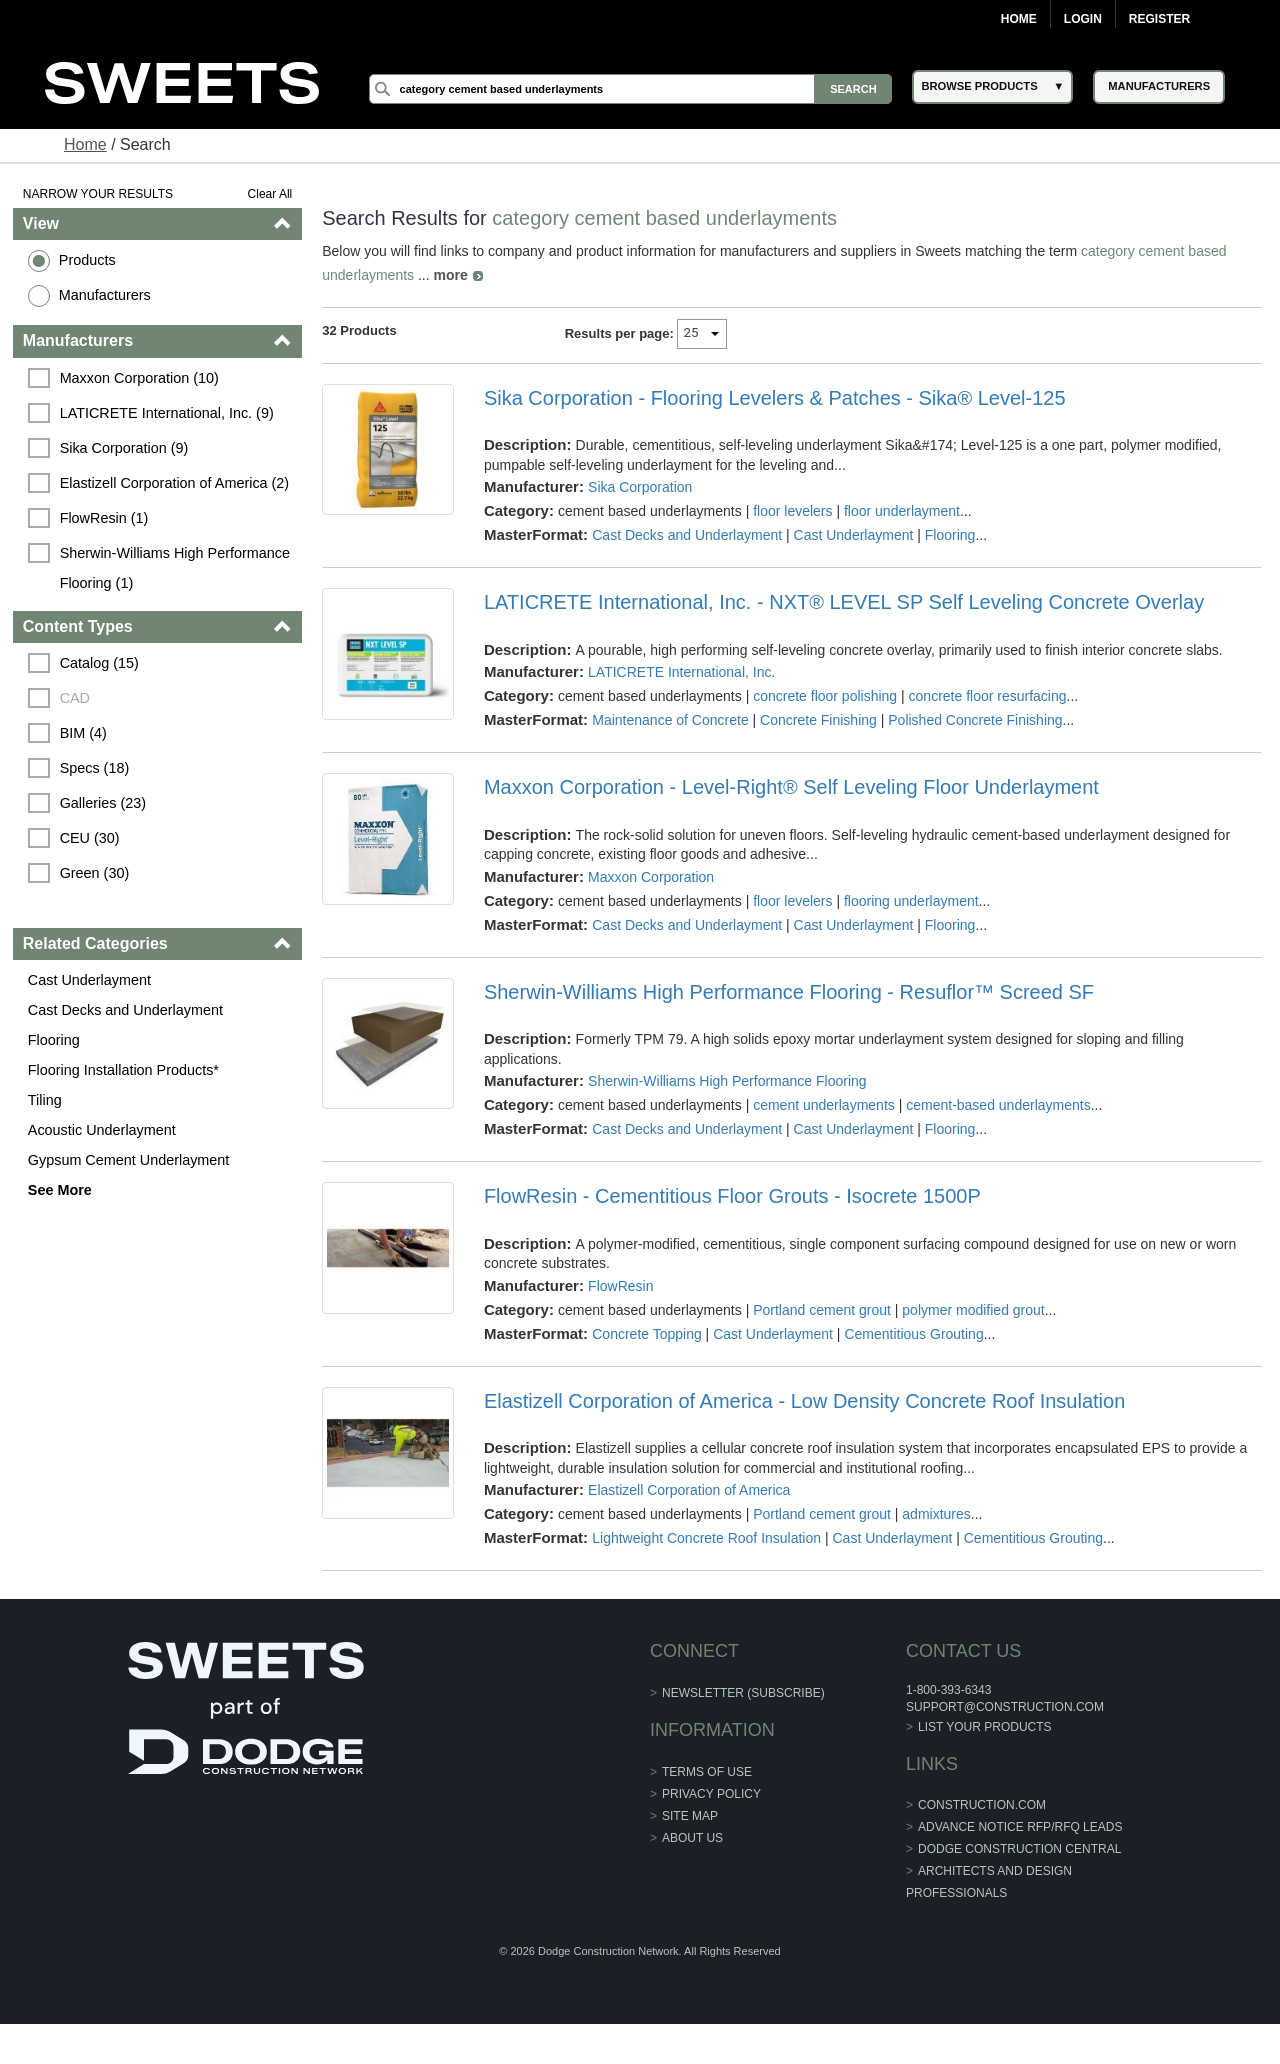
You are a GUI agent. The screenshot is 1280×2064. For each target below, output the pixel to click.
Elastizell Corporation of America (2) (175, 483)
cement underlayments (824, 1105)
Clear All (270, 194)
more (451, 275)
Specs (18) (95, 768)
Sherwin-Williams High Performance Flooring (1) (177, 568)
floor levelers (792, 511)
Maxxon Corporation (651, 877)
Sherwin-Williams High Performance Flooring (727, 1081)
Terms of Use (707, 1772)
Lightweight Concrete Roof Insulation (706, 1538)
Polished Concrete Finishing (975, 720)
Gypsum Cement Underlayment (129, 1160)
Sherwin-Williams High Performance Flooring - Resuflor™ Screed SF (789, 992)
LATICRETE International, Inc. (681, 672)
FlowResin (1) (104, 518)
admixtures (936, 1514)
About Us (692, 1838)
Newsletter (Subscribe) (743, 1693)
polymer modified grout (973, 1310)
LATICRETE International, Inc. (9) (167, 413)
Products (87, 260)
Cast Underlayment (89, 980)
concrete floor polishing (825, 696)
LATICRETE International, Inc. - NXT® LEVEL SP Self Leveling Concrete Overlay (844, 602)
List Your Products (985, 1727)
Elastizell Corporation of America (689, 1490)
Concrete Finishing (818, 720)
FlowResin (620, 1286)
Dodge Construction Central (1019, 1849)
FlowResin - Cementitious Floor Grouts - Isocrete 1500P (732, 1196)
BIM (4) (83, 733)
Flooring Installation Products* (123, 1070)
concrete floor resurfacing (988, 696)
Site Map (690, 1816)
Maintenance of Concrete (670, 720)
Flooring (54, 1040)
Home (1019, 19)
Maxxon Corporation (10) (139, 378)
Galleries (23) (103, 803)
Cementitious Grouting (913, 1334)
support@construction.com (1005, 1707)
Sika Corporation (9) (124, 448)
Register (1159, 19)
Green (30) (95, 873)
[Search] (631, 89)
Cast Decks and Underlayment (125, 1010)
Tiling (45, 1100)
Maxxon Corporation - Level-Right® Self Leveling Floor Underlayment (791, 787)
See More (60, 1190)
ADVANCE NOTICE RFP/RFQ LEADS (1020, 1827)
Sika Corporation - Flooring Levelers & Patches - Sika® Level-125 (775, 398)
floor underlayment (902, 511)
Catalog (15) (99, 663)
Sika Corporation (640, 487)
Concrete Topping (646, 1334)
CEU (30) (90, 838)
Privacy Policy (711, 1794)
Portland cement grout (822, 1310)
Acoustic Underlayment (102, 1130)
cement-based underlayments (998, 1105)
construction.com (982, 1805)
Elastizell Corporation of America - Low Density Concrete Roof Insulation (804, 1401)
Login (1083, 19)
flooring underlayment (911, 901)
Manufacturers (105, 295)
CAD (75, 698)
